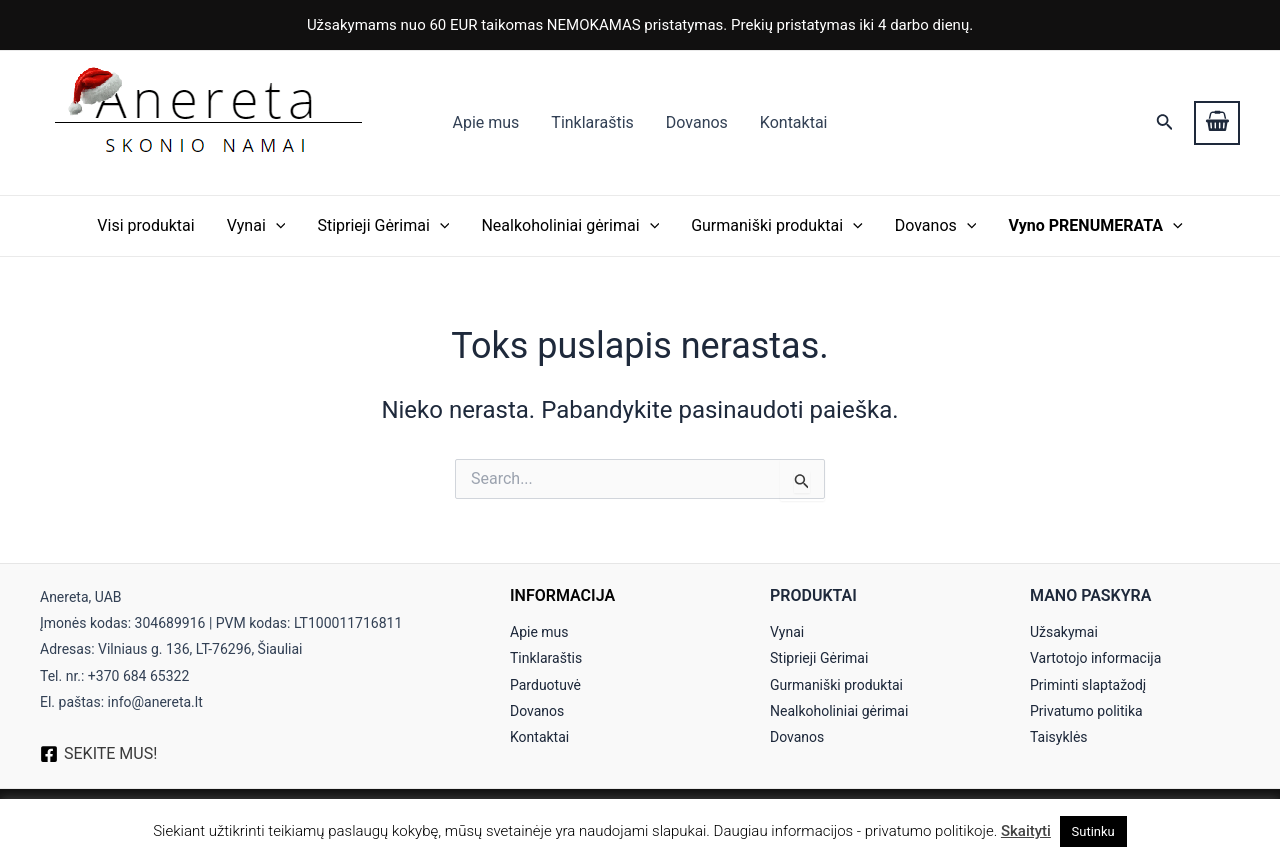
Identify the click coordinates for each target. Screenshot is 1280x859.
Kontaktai (794, 122)
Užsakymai (1064, 632)
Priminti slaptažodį (1088, 685)
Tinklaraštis (592, 122)
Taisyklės (1059, 737)
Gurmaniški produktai (777, 226)
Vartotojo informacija (1095, 658)
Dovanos (697, 122)
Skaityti (1026, 831)
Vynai (256, 226)
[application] (276, 226)
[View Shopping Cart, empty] (1217, 123)
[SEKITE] (98, 754)
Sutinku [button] (1093, 831)
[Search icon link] (1165, 123)
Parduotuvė (545, 685)
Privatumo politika (1086, 711)
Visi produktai (145, 225)
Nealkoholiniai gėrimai (570, 226)
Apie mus (485, 122)
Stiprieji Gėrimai (383, 226)
